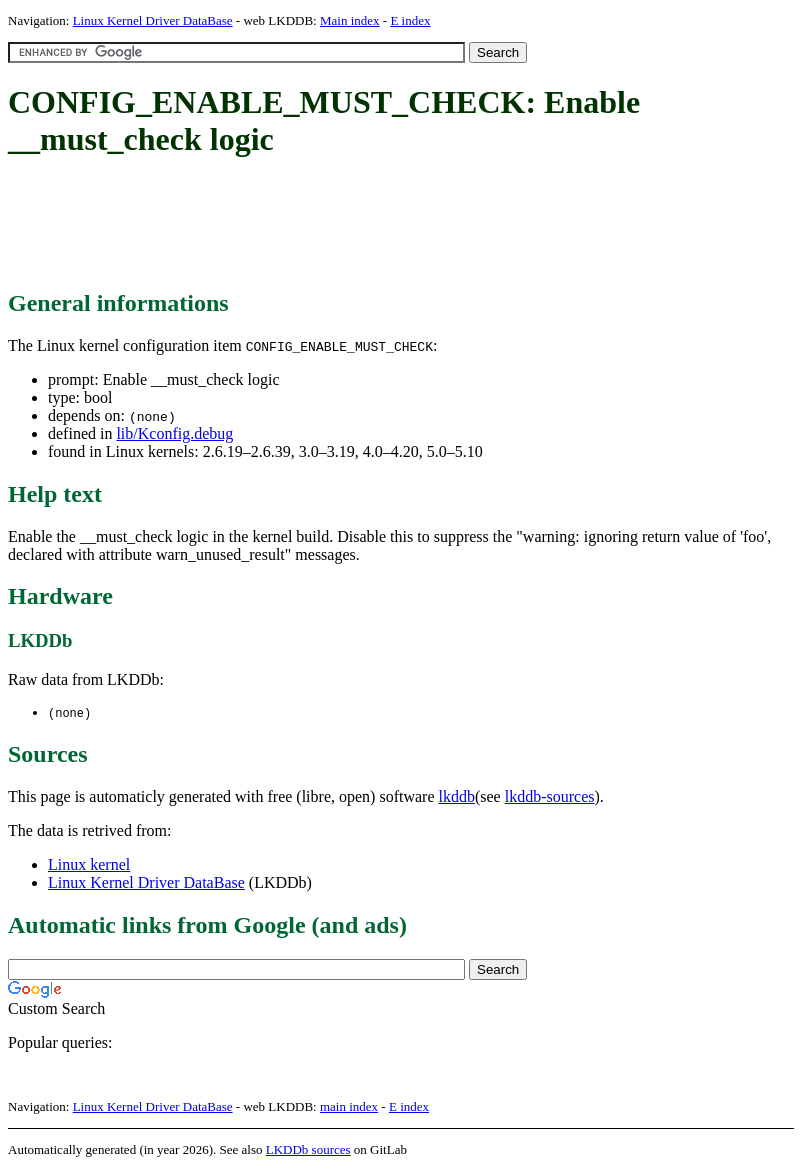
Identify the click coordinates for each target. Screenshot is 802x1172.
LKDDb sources (308, 1150)
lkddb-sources (550, 797)
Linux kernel (89, 865)
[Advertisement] (372, 225)
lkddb (457, 797)
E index (410, 20)
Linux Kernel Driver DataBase (153, 20)
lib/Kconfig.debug (174, 433)
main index (349, 1107)
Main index (350, 20)
